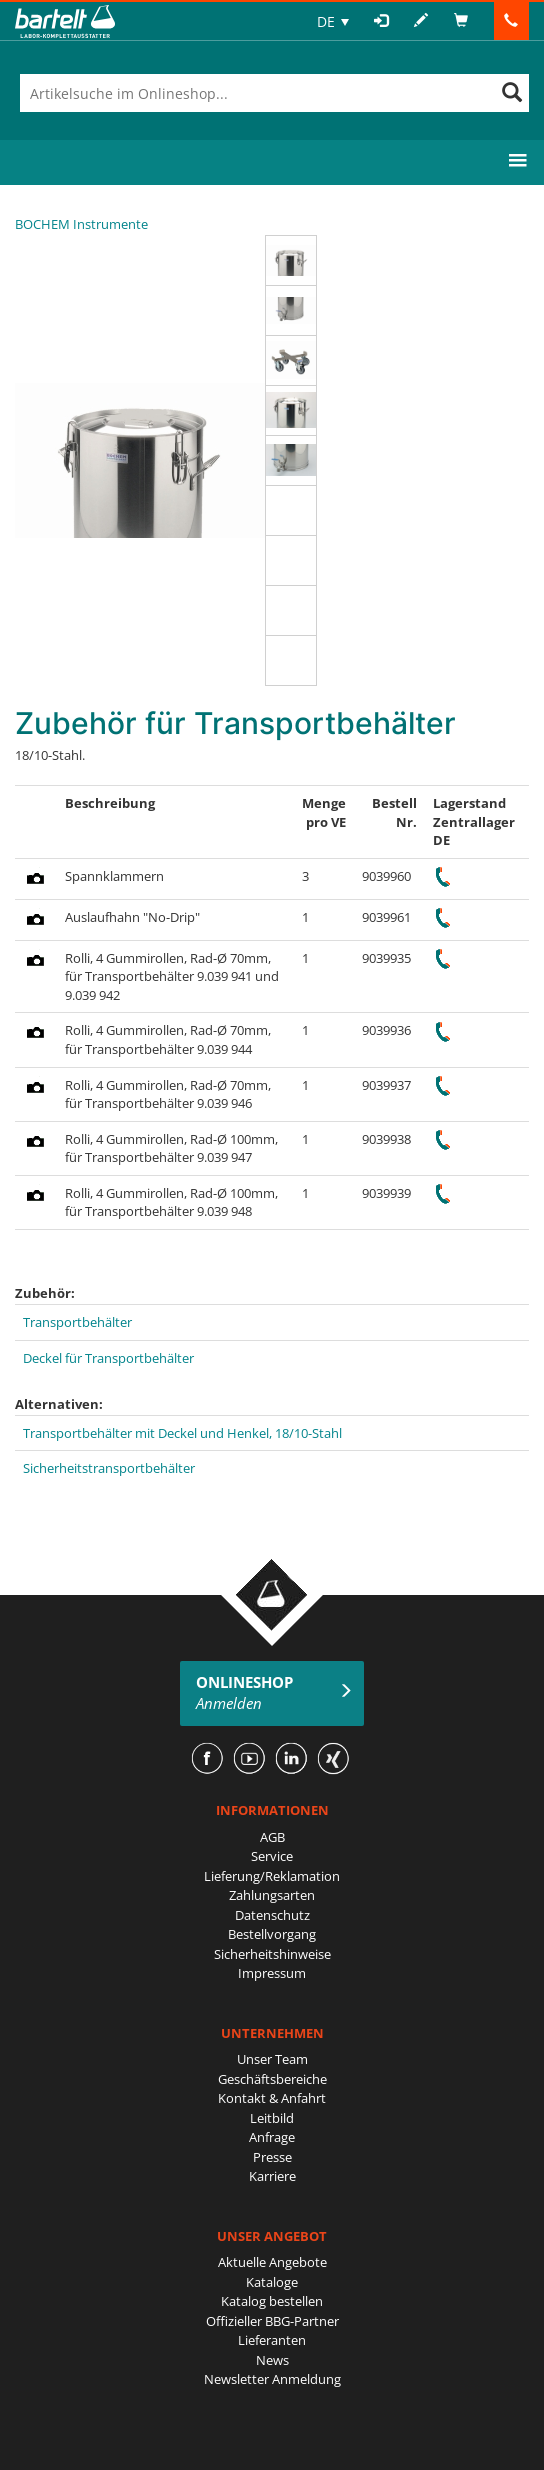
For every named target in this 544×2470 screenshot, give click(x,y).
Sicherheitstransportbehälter (109, 1468)
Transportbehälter (77, 1322)
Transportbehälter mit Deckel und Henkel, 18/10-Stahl (182, 1433)
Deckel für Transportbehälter (108, 1358)
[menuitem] (333, 21)
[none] (333, 21)
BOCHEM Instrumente (81, 224)
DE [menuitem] (326, 21)
